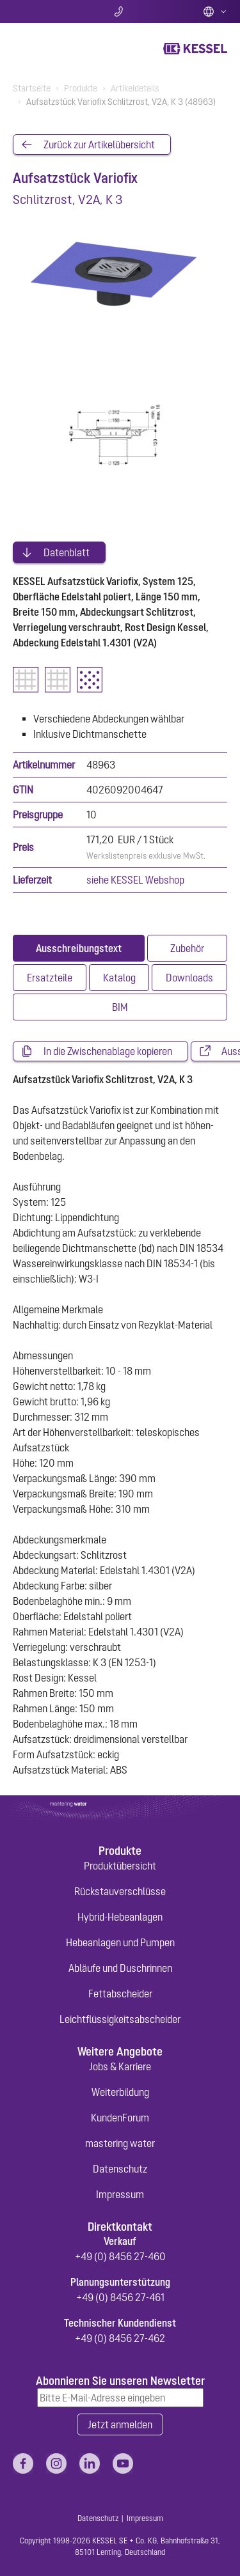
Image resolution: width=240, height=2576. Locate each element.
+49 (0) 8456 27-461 (120, 2297)
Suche (48, 11)
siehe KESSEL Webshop (135, 880)
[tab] (79, 948)
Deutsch (215, 11)
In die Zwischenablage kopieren (108, 1051)
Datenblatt (67, 552)
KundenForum (120, 2117)
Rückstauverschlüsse (120, 1891)
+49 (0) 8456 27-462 (120, 2338)
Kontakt (120, 11)
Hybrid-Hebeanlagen (120, 1917)
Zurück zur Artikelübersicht (99, 144)
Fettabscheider (120, 1993)
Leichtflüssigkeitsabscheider (120, 2019)
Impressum (120, 2194)
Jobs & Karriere (120, 2066)
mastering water (120, 2143)
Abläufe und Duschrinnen (120, 1968)
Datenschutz (120, 2168)
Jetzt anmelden (120, 2424)
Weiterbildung (120, 2092)
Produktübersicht (120, 1865)
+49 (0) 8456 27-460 (120, 2256)
